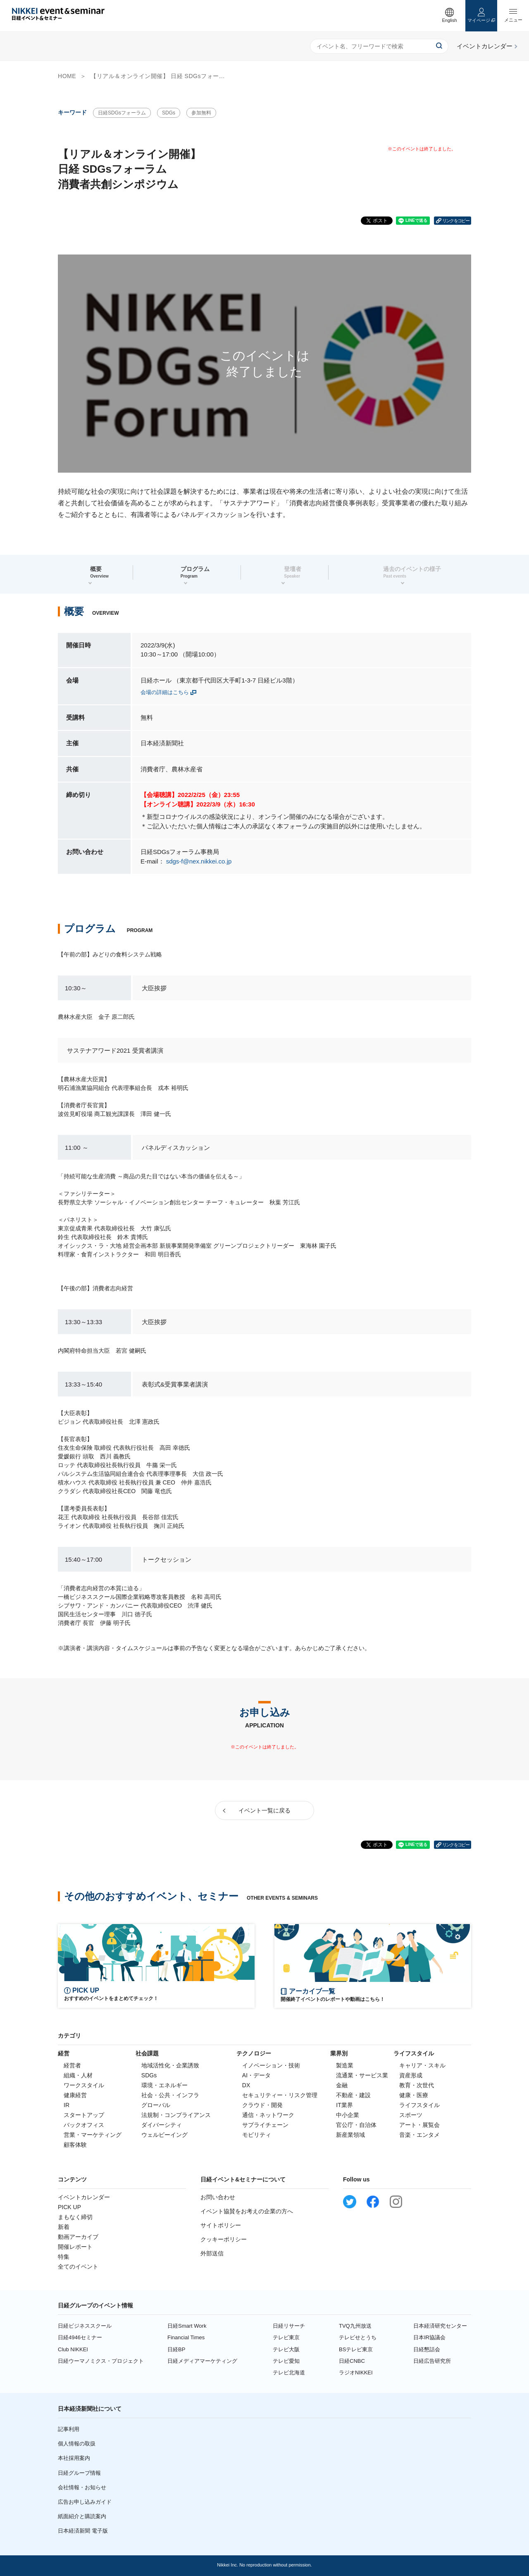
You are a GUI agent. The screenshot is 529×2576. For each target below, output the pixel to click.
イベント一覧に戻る (264, 1810)
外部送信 (212, 2253)
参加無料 (201, 113)
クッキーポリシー (223, 2239)
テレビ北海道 (289, 2372)
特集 (63, 2256)
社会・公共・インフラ (170, 2095)
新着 (63, 2227)
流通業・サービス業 (362, 2075)
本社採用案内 (74, 2458)
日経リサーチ (289, 2326)
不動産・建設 (353, 2095)
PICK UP (69, 2207)
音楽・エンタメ (419, 2134)
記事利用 (68, 2429)
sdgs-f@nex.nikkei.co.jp (199, 861)
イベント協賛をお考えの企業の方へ (246, 2211)
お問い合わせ (217, 2197)
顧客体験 (75, 2144)
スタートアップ (84, 2115)
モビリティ (256, 2134)
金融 (342, 2085)
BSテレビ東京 (356, 2349)
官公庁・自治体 (356, 2125)
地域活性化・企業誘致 (170, 2065)
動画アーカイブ (78, 2236)
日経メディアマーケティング (202, 2361)
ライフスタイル (419, 2105)
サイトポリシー (220, 2225)
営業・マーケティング (93, 2134)
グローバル (155, 2105)
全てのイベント (78, 2266)
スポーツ (410, 2115)
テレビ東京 (286, 2337)
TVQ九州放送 (355, 2326)
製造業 (344, 2065)
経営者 (72, 2065)
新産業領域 (350, 2134)
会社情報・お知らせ (82, 2487)
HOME (67, 76)
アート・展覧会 (419, 2125)
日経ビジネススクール (85, 2326)
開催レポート (75, 2246)
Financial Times (186, 2337)
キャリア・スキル (422, 2065)
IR (66, 2105)
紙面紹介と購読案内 (82, 2516)
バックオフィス (84, 2125)
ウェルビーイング (164, 2134)
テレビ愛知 (286, 2361)
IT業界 (344, 2105)
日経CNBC (352, 2361)
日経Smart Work (186, 2326)
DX (246, 2085)
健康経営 (75, 2095)
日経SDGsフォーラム (122, 113)
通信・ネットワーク (268, 2115)
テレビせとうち (357, 2337)
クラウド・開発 (262, 2105)
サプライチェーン (265, 2125)
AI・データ (256, 2075)
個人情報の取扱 (76, 2443)
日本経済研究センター (440, 2326)
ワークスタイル (84, 2085)
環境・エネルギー (164, 2085)
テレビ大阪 (286, 2349)
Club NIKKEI (73, 2349)
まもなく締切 (75, 2217)
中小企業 (347, 2115)
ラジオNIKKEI (356, 2372)
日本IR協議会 (429, 2337)
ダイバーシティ (161, 2125)
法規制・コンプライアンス (176, 2115)
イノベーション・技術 (271, 2065)
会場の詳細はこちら (165, 692)
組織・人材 (78, 2075)
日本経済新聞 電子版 (83, 2531)
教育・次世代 (416, 2085)
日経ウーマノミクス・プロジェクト (101, 2361)
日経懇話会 (426, 2349)
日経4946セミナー (80, 2337)
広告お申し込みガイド (85, 2502)
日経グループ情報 (79, 2473)
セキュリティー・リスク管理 (279, 2095)
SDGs (168, 113)
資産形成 (410, 2075)
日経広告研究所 (432, 2361)
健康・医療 (413, 2095)
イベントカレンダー (84, 2197)
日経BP (176, 2349)
